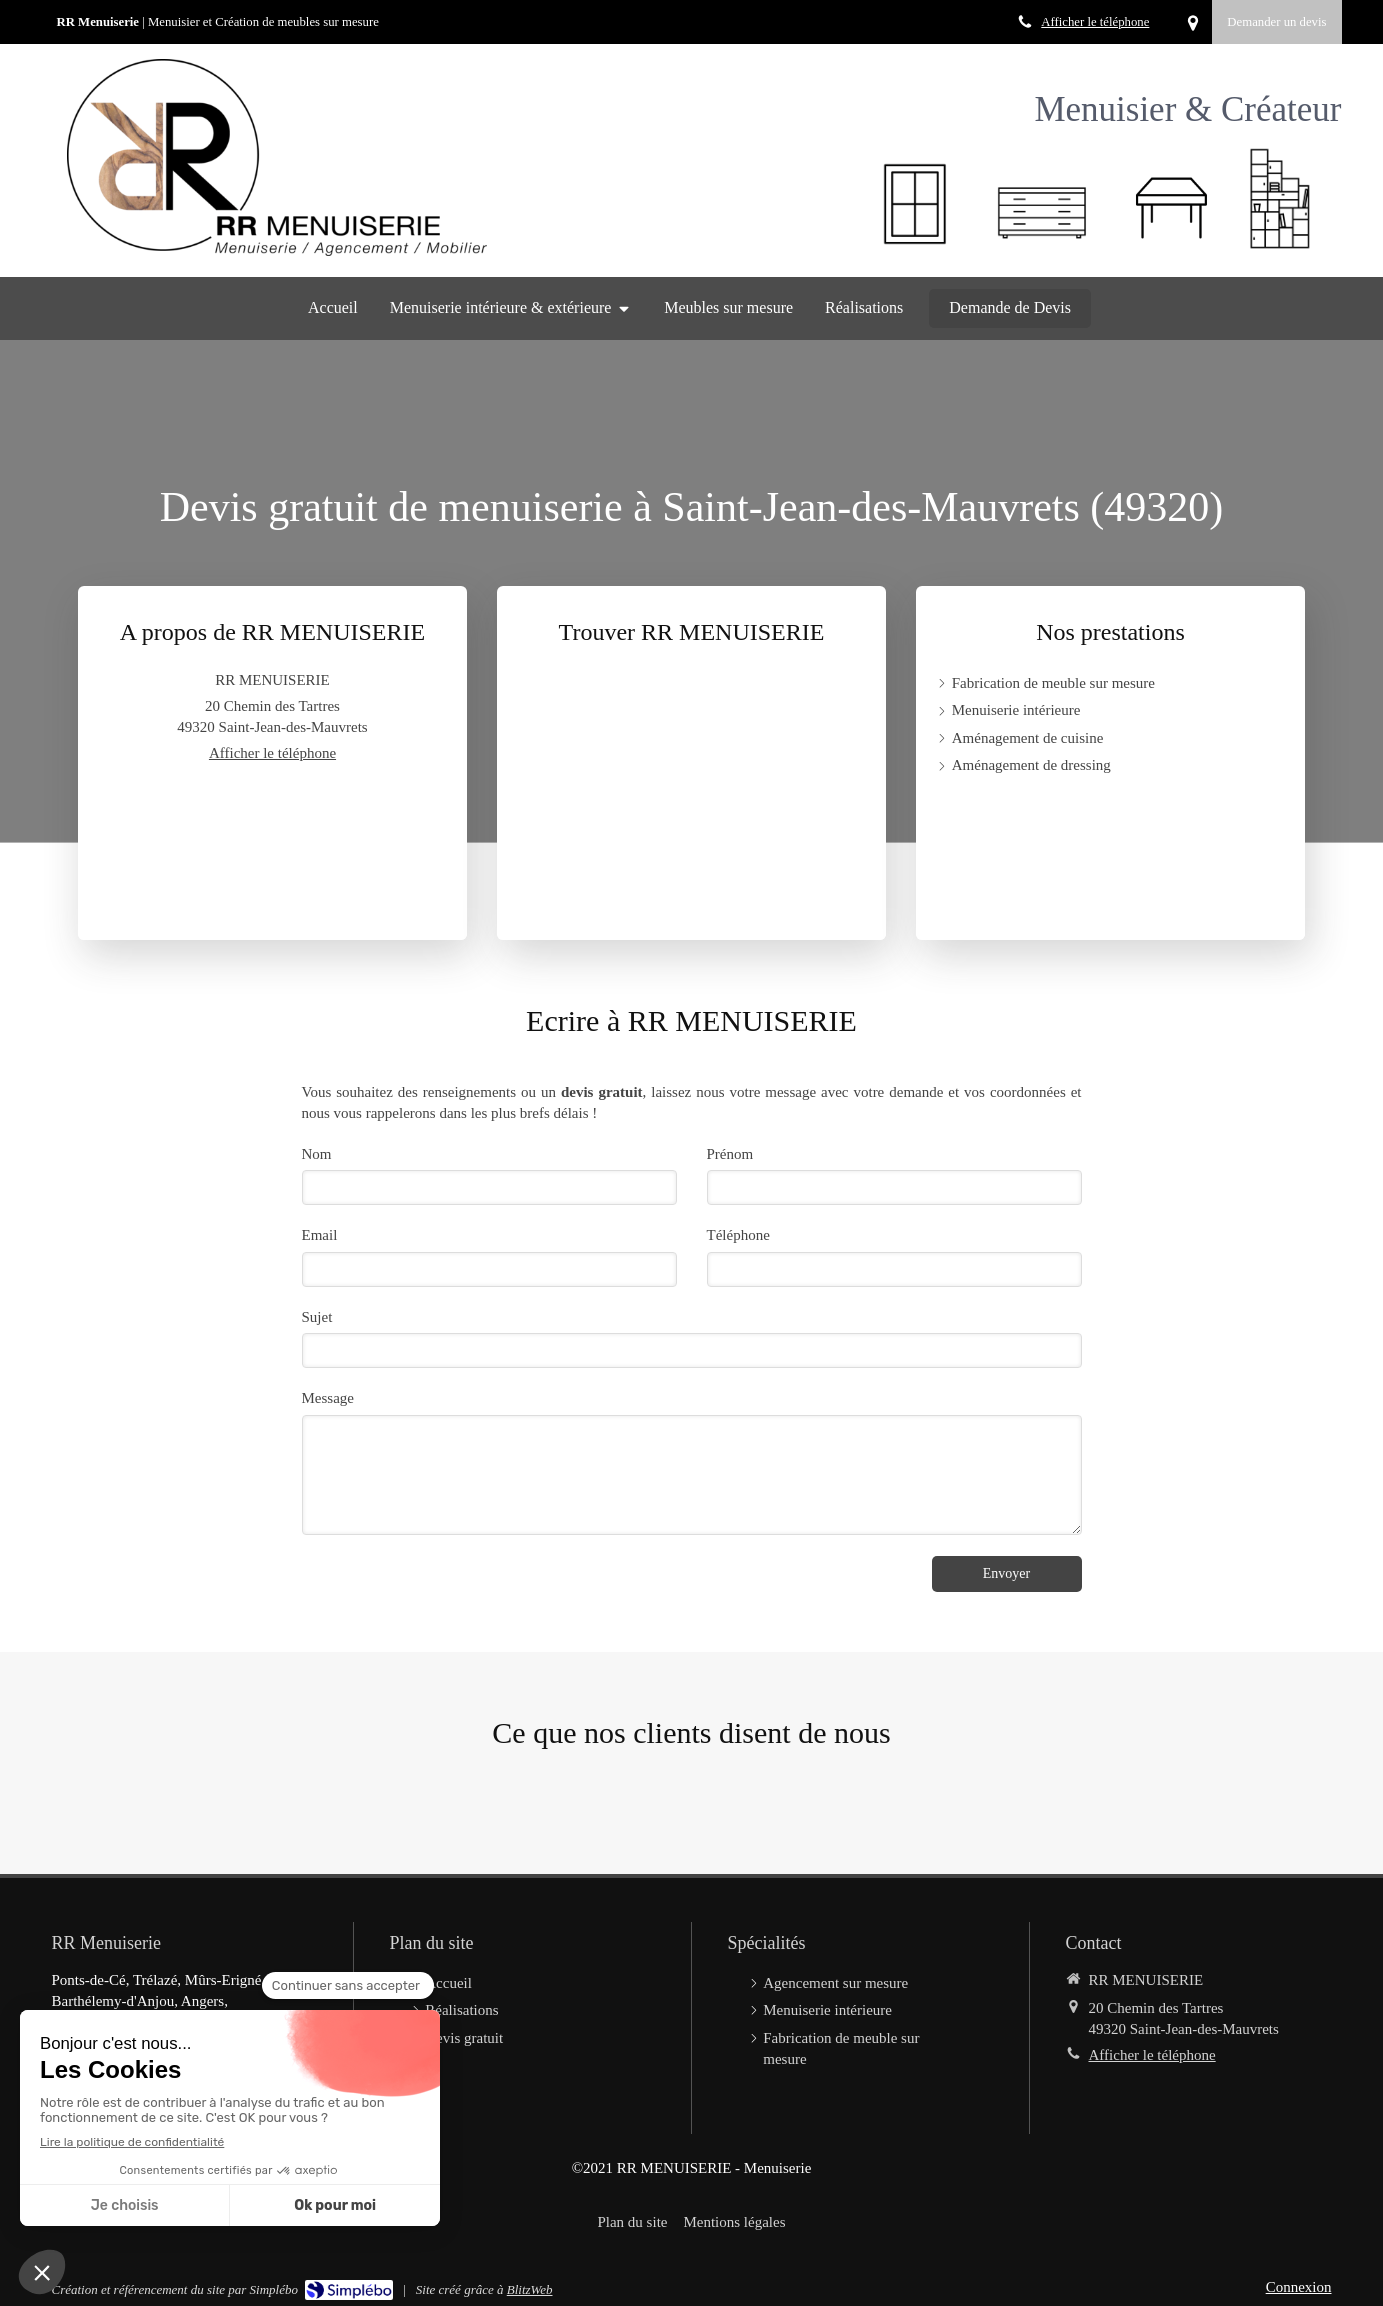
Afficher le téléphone (1095, 22)
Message (328, 1398)
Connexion (1299, 2287)
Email (320, 1235)
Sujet (317, 1317)
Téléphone (738, 1235)
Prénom (730, 1154)
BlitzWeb (530, 2289)
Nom (317, 1154)
